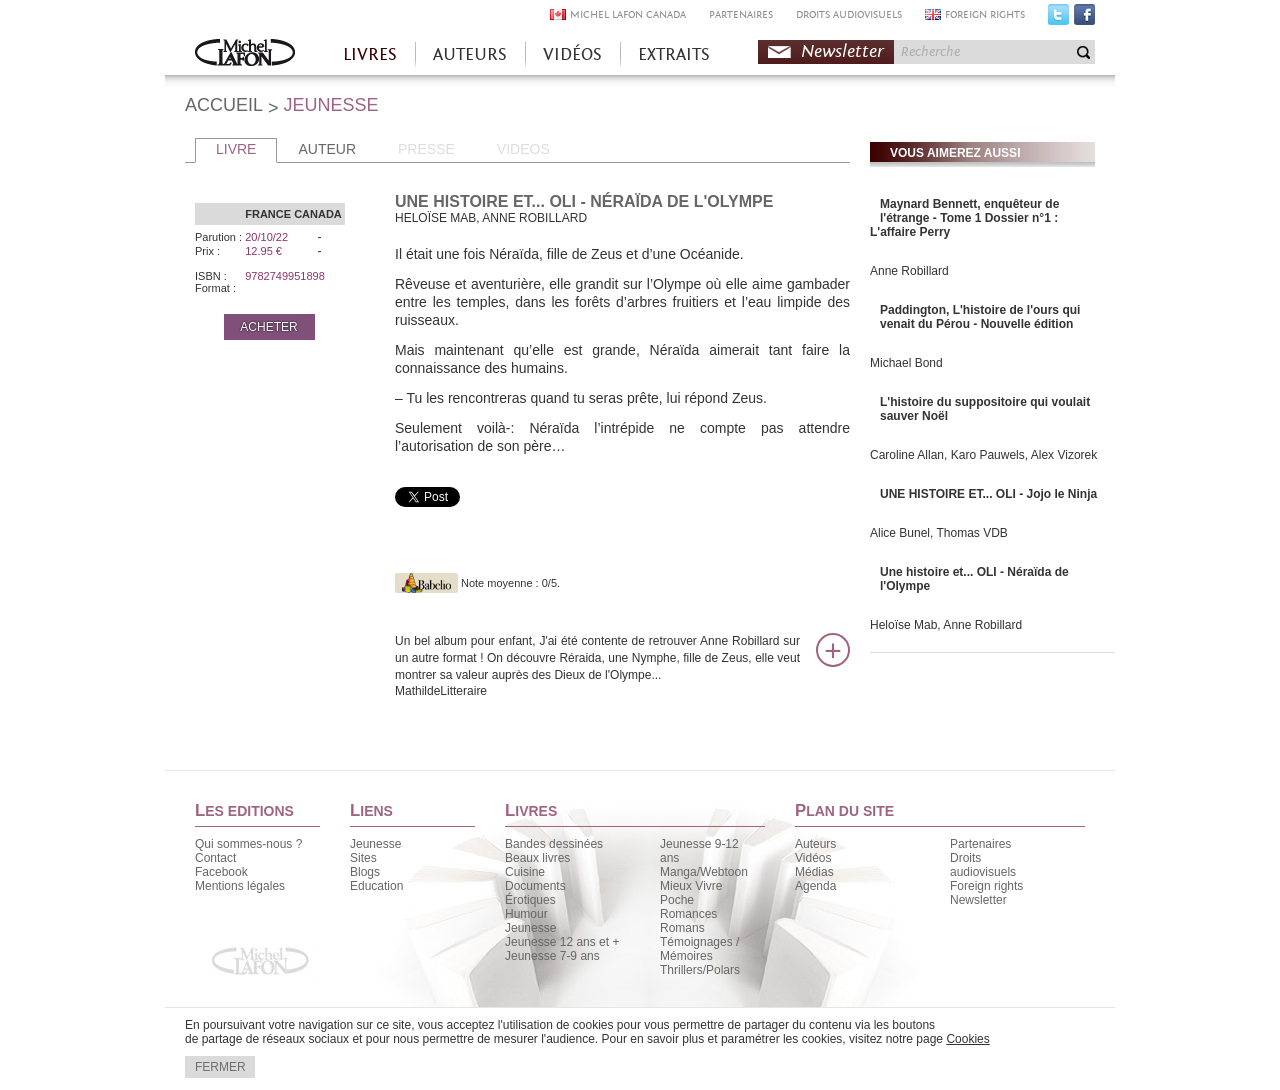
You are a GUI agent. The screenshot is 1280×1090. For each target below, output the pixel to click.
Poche (677, 900)
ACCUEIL (224, 105)
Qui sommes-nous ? (248, 844)
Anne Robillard (909, 271)
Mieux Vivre (691, 886)
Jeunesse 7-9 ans (552, 956)
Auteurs (815, 844)
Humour (526, 914)
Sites (363, 858)
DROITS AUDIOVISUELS (849, 14)
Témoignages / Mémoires (699, 949)
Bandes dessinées (554, 844)
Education (376, 886)
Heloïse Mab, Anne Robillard (946, 625)
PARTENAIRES (741, 14)
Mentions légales (240, 886)
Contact (215, 858)
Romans (682, 928)
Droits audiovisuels (983, 865)
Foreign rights (986, 886)
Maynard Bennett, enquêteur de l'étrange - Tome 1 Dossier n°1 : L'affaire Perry (964, 218)
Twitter (1058, 19)
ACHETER (268, 327)
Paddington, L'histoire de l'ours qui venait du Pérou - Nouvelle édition (980, 317)
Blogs (365, 872)
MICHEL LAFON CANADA (628, 14)
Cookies (967, 1039)
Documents (535, 886)
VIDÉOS (572, 54)
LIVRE (236, 149)
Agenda (815, 886)
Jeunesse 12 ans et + (562, 942)
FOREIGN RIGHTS (985, 14)
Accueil (245, 54)
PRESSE (426, 149)
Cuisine (525, 872)
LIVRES (370, 54)
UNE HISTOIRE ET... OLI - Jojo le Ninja (988, 494)
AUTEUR (327, 149)
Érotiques (530, 900)
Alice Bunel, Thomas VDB (939, 533)
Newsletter (842, 51)
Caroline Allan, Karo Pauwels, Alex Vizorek (983, 455)
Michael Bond (906, 363)
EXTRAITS (674, 54)
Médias (814, 872)
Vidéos (813, 858)
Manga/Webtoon (704, 872)
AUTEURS (470, 54)
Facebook (1084, 19)
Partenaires (980, 844)
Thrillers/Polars (700, 970)
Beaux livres (537, 858)
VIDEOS (523, 149)
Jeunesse (375, 844)
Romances (688, 914)
